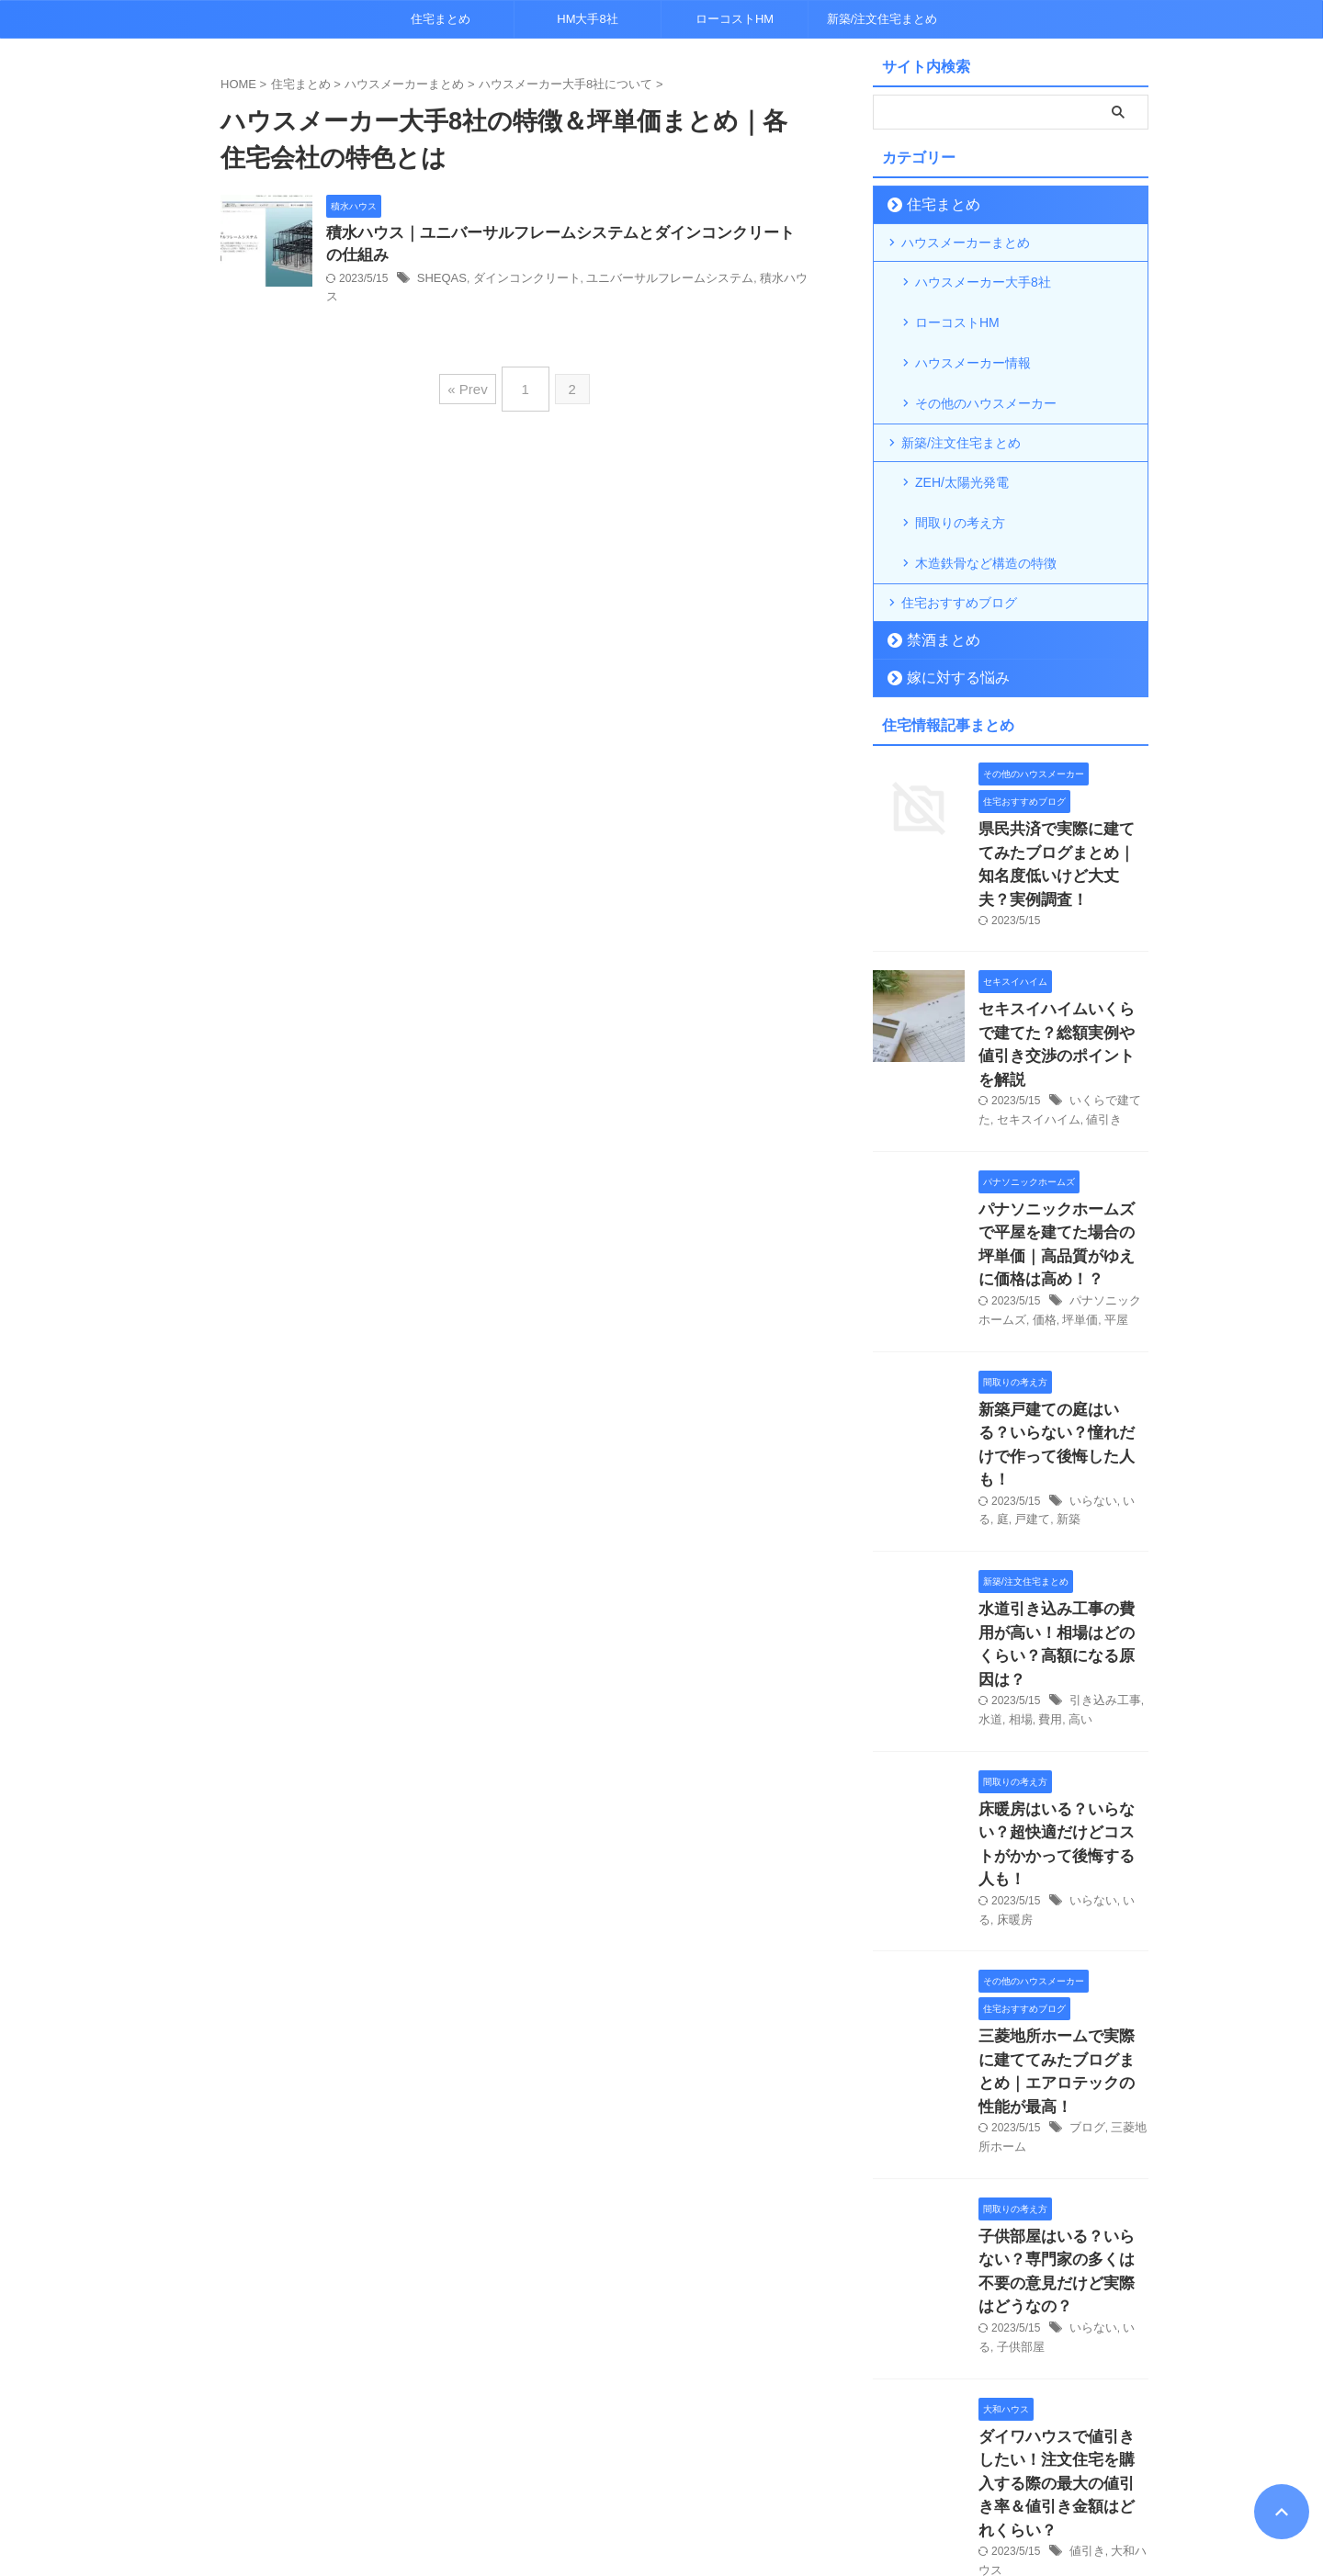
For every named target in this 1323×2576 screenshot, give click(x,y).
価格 (1029, 1161)
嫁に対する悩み (946, 615)
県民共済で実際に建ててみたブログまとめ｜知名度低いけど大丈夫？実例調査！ (1062, 786)
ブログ (1085, 1840)
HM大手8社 (587, 19)
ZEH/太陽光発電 (962, 443)
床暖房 (995, 1663)
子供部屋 (1000, 2025)
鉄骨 (1108, 2362)
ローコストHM (734, 19)
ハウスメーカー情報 (973, 339)
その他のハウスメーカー (986, 368)
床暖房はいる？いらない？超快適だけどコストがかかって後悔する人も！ (1062, 1604)
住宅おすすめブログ (959, 540)
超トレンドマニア (662, 2516)
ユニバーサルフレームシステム (651, 282)
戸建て (1012, 1328)
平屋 (1096, 1161)
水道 (989, 1496)
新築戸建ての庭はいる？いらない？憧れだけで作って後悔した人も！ (1062, 1269)
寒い (1080, 2362)
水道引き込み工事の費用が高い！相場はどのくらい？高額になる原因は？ (1062, 1437)
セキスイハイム (1034, 994)
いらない (1091, 1310)
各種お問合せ (689, 2476)
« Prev (472, 366)
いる (1130, 1310)
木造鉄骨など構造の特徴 (986, 502)
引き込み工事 (1102, 1477)
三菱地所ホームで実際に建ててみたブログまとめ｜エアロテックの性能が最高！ (1062, 1799)
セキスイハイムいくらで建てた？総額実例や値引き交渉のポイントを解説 (1062, 935)
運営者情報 (772, 2476)
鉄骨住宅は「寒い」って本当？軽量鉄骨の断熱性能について (1062, 2323)
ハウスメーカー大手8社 (983, 280)
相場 (1018, 1496)
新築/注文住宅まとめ (882, 19)
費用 (1046, 1496)
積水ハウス (762, 282)
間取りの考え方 (960, 473)
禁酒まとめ (934, 577)
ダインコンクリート (518, 282)
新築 (1046, 1328)
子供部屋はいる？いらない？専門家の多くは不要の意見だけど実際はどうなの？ (1062, 1967)
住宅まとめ (440, 19)
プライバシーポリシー (578, 2476)
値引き (1095, 994)
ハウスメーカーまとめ (965, 242)
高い (1074, 1496)
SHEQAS (440, 282)
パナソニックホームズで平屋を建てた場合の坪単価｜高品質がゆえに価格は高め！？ (1062, 1102)
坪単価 (1062, 1161)
